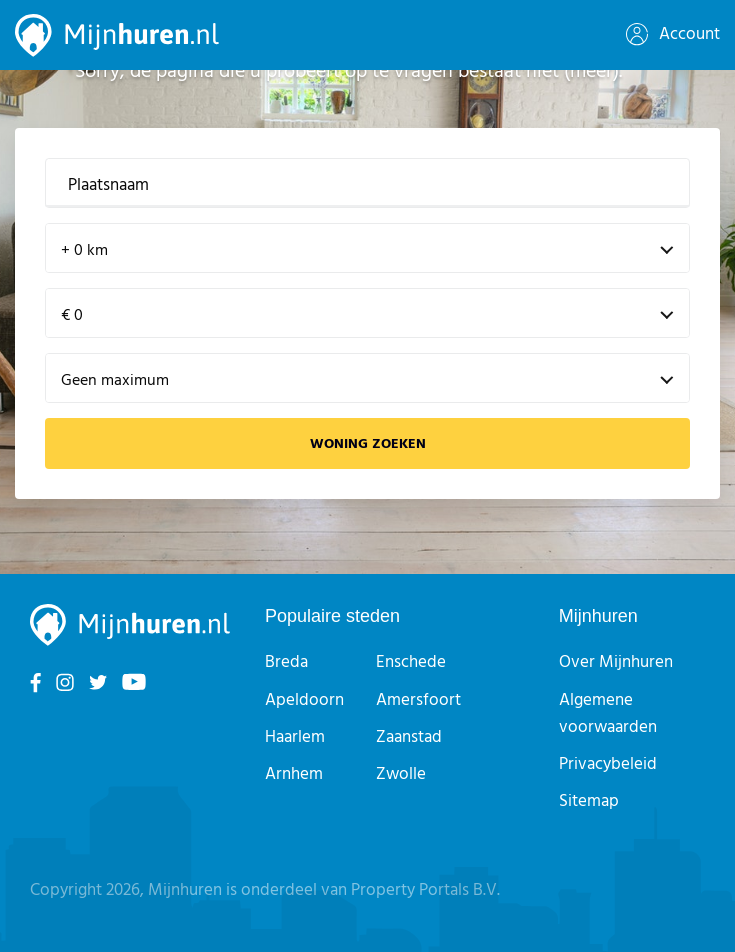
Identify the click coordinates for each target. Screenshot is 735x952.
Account (673, 34)
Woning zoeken (368, 444)
